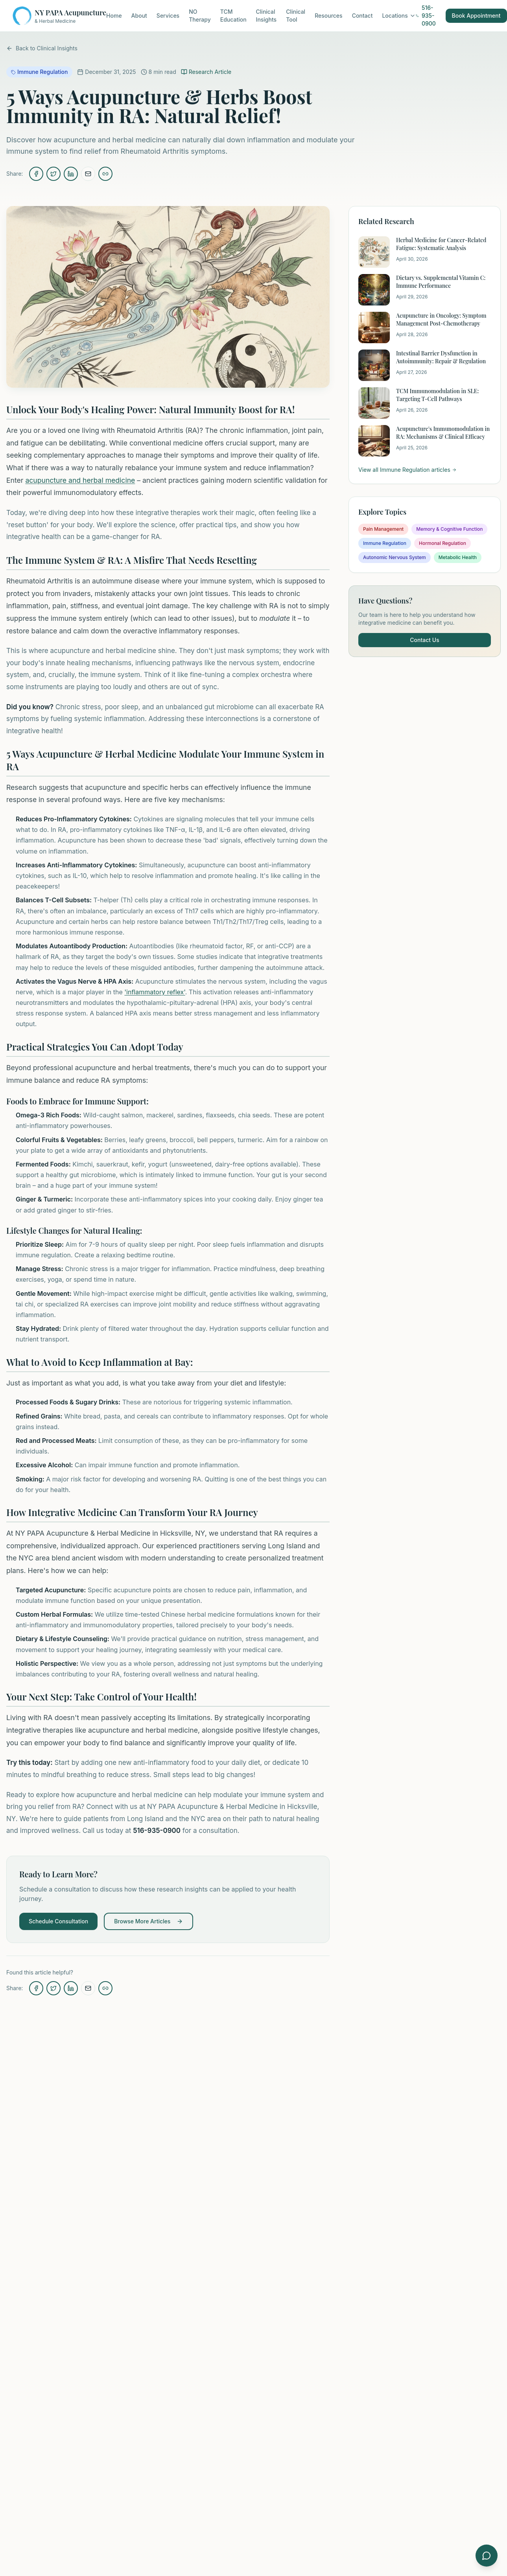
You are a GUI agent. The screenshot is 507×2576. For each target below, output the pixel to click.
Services (168, 15)
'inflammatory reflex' (154, 992)
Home (114, 15)
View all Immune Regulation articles (407, 469)
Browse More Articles (148, 1921)
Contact (362, 15)
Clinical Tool (295, 15)
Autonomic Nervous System (394, 557)
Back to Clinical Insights (41, 48)
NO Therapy (200, 15)
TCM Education (233, 15)
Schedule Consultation (58, 1921)
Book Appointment (476, 15)
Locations (398, 15)
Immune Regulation (384, 543)
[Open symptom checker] (487, 2556)
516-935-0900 (426, 15)
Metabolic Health (458, 557)
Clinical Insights (266, 15)
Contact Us (424, 640)
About (139, 15)
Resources (329, 15)
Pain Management (383, 529)
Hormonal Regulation (442, 543)
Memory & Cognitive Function (449, 529)
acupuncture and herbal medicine (80, 480)
